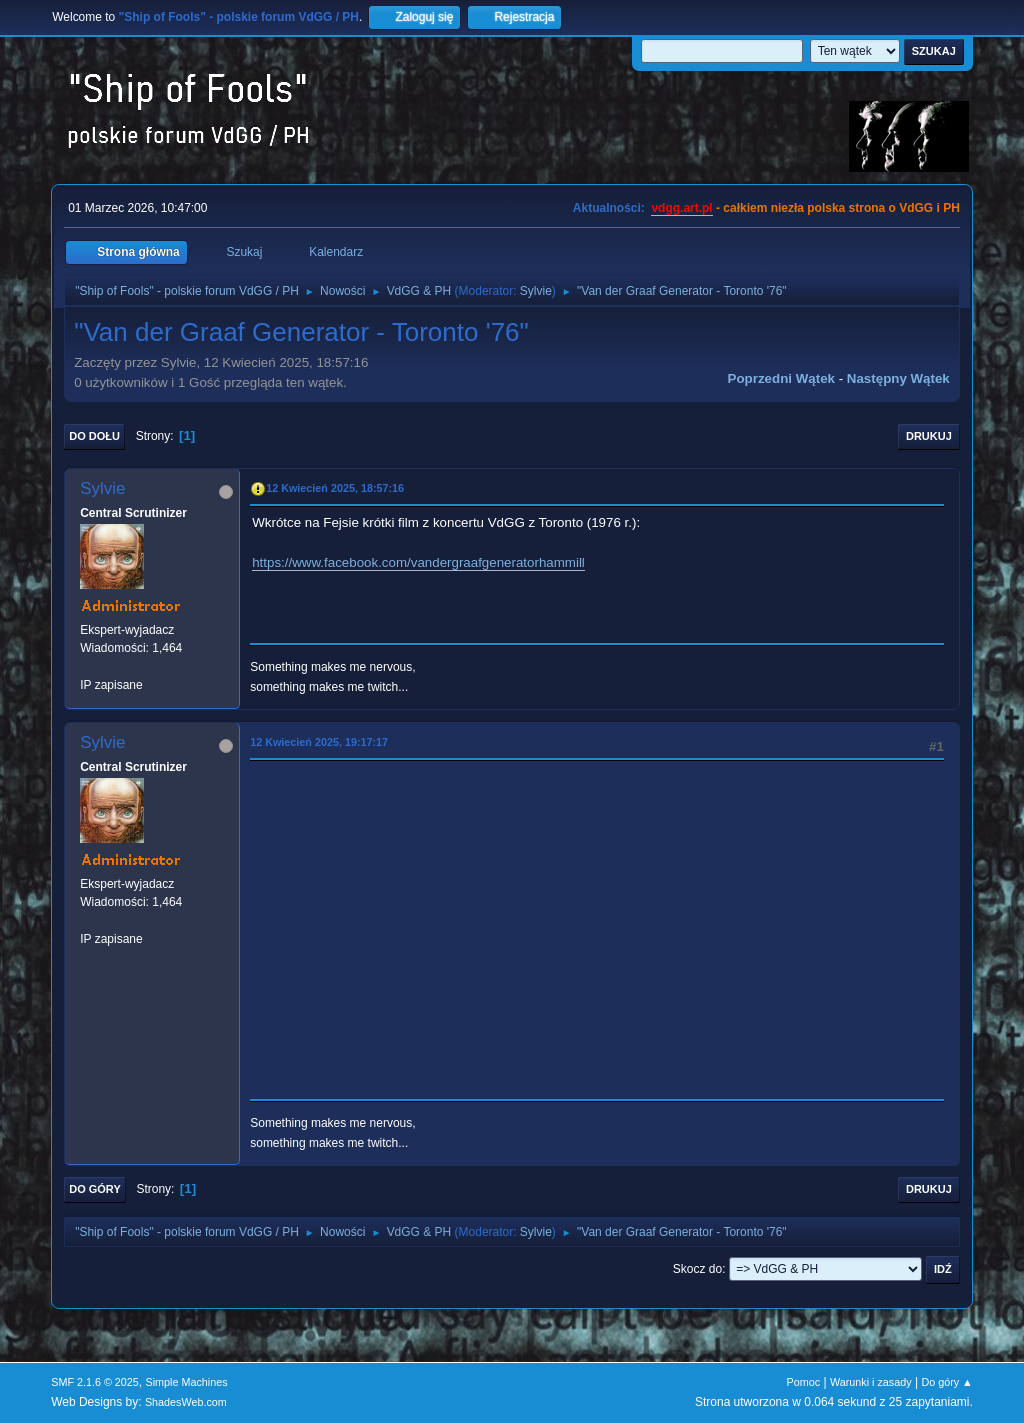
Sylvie (536, 291)
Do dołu (94, 436)
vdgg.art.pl (681, 208)
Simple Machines (187, 1382)
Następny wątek (898, 378)
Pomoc (804, 1382)
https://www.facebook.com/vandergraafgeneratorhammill (418, 562)
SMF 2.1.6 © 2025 (95, 1382)
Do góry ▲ (946, 1382)
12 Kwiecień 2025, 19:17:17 (319, 742)
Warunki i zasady (871, 1382)
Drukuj (929, 436)
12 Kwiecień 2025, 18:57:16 (335, 488)
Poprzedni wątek (781, 378)
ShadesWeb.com (186, 1402)
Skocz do (697, 1269)
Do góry (95, 1189)
